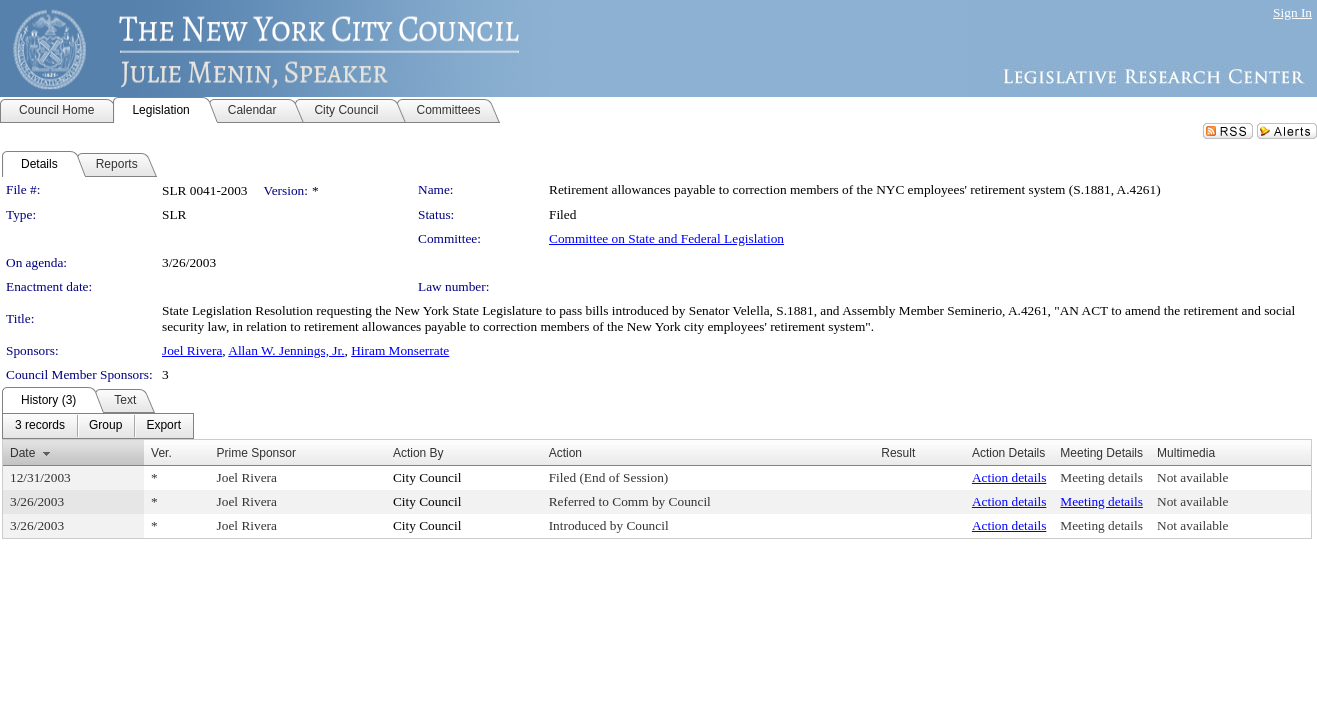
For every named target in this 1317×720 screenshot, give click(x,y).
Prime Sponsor (256, 453)
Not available (1192, 477)
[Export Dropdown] (163, 426)
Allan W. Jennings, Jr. (286, 350)
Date (22, 453)
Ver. (161, 453)
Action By (418, 453)
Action (565, 453)
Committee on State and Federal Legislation (666, 238)
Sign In (1292, 12)
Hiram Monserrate (400, 350)
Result (898, 453)
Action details (1009, 477)
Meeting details (1101, 477)
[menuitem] (40, 426)
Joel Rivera (192, 350)
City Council (427, 477)
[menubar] (98, 426)
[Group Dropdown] (105, 426)
